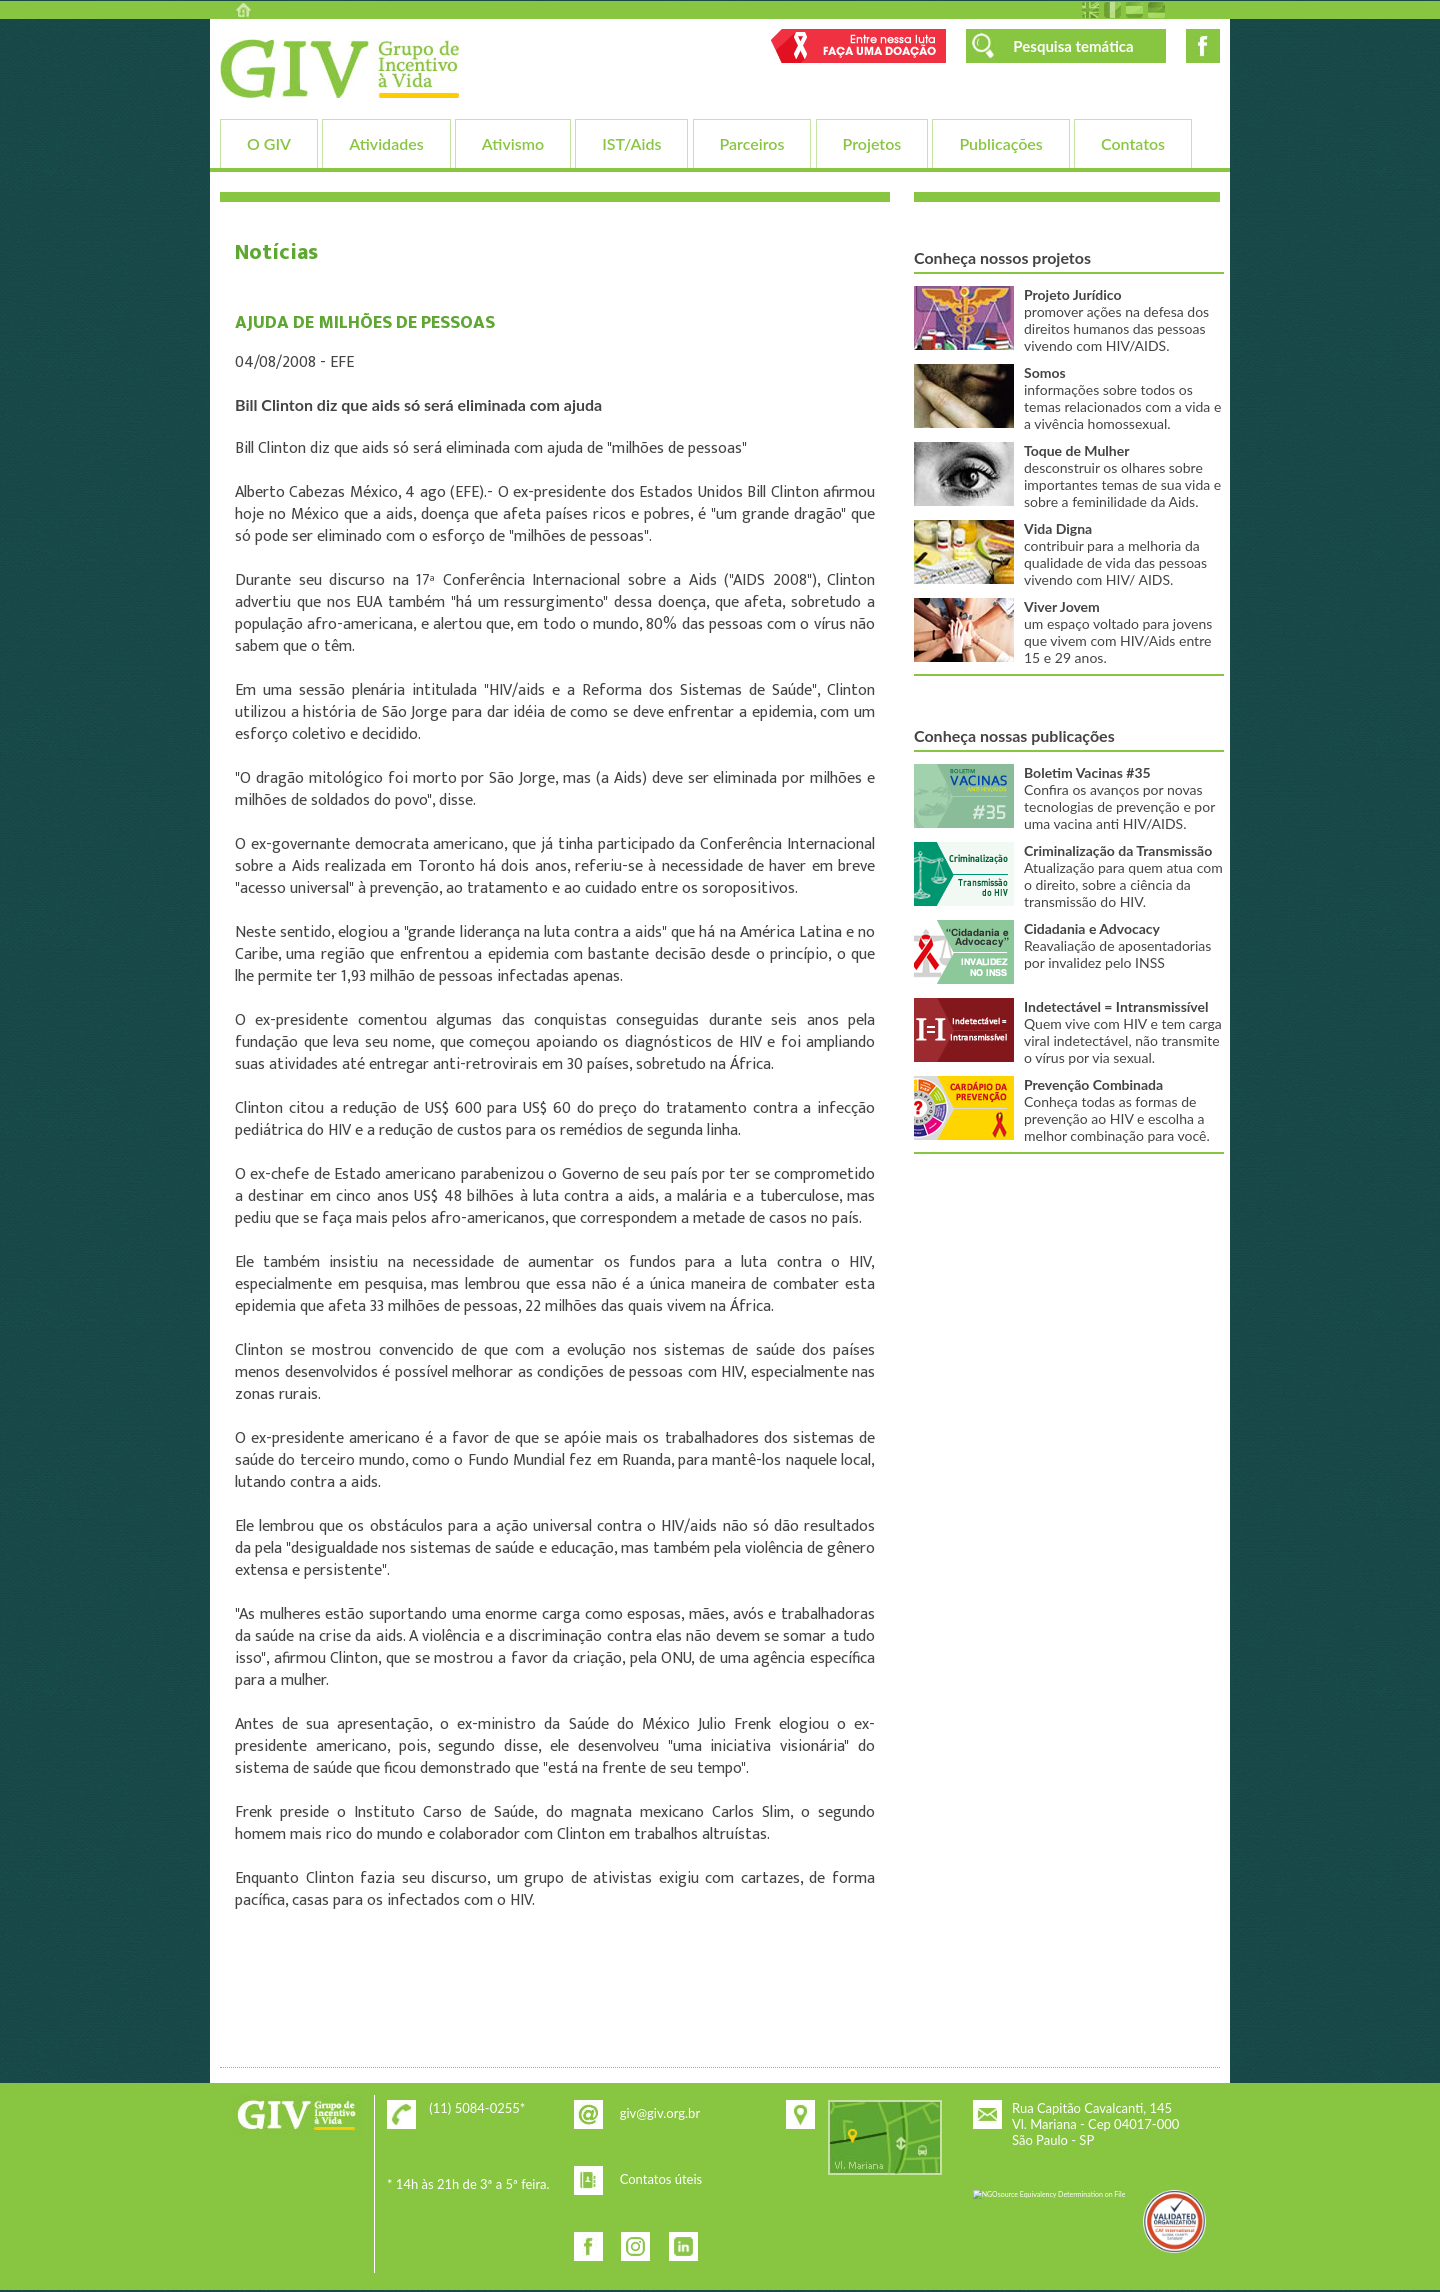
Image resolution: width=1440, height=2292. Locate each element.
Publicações (1000, 143)
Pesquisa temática (1073, 46)
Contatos (1133, 143)
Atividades (386, 143)
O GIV (269, 143)
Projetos (872, 143)
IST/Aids (631, 143)
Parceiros (752, 143)
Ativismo (513, 143)
